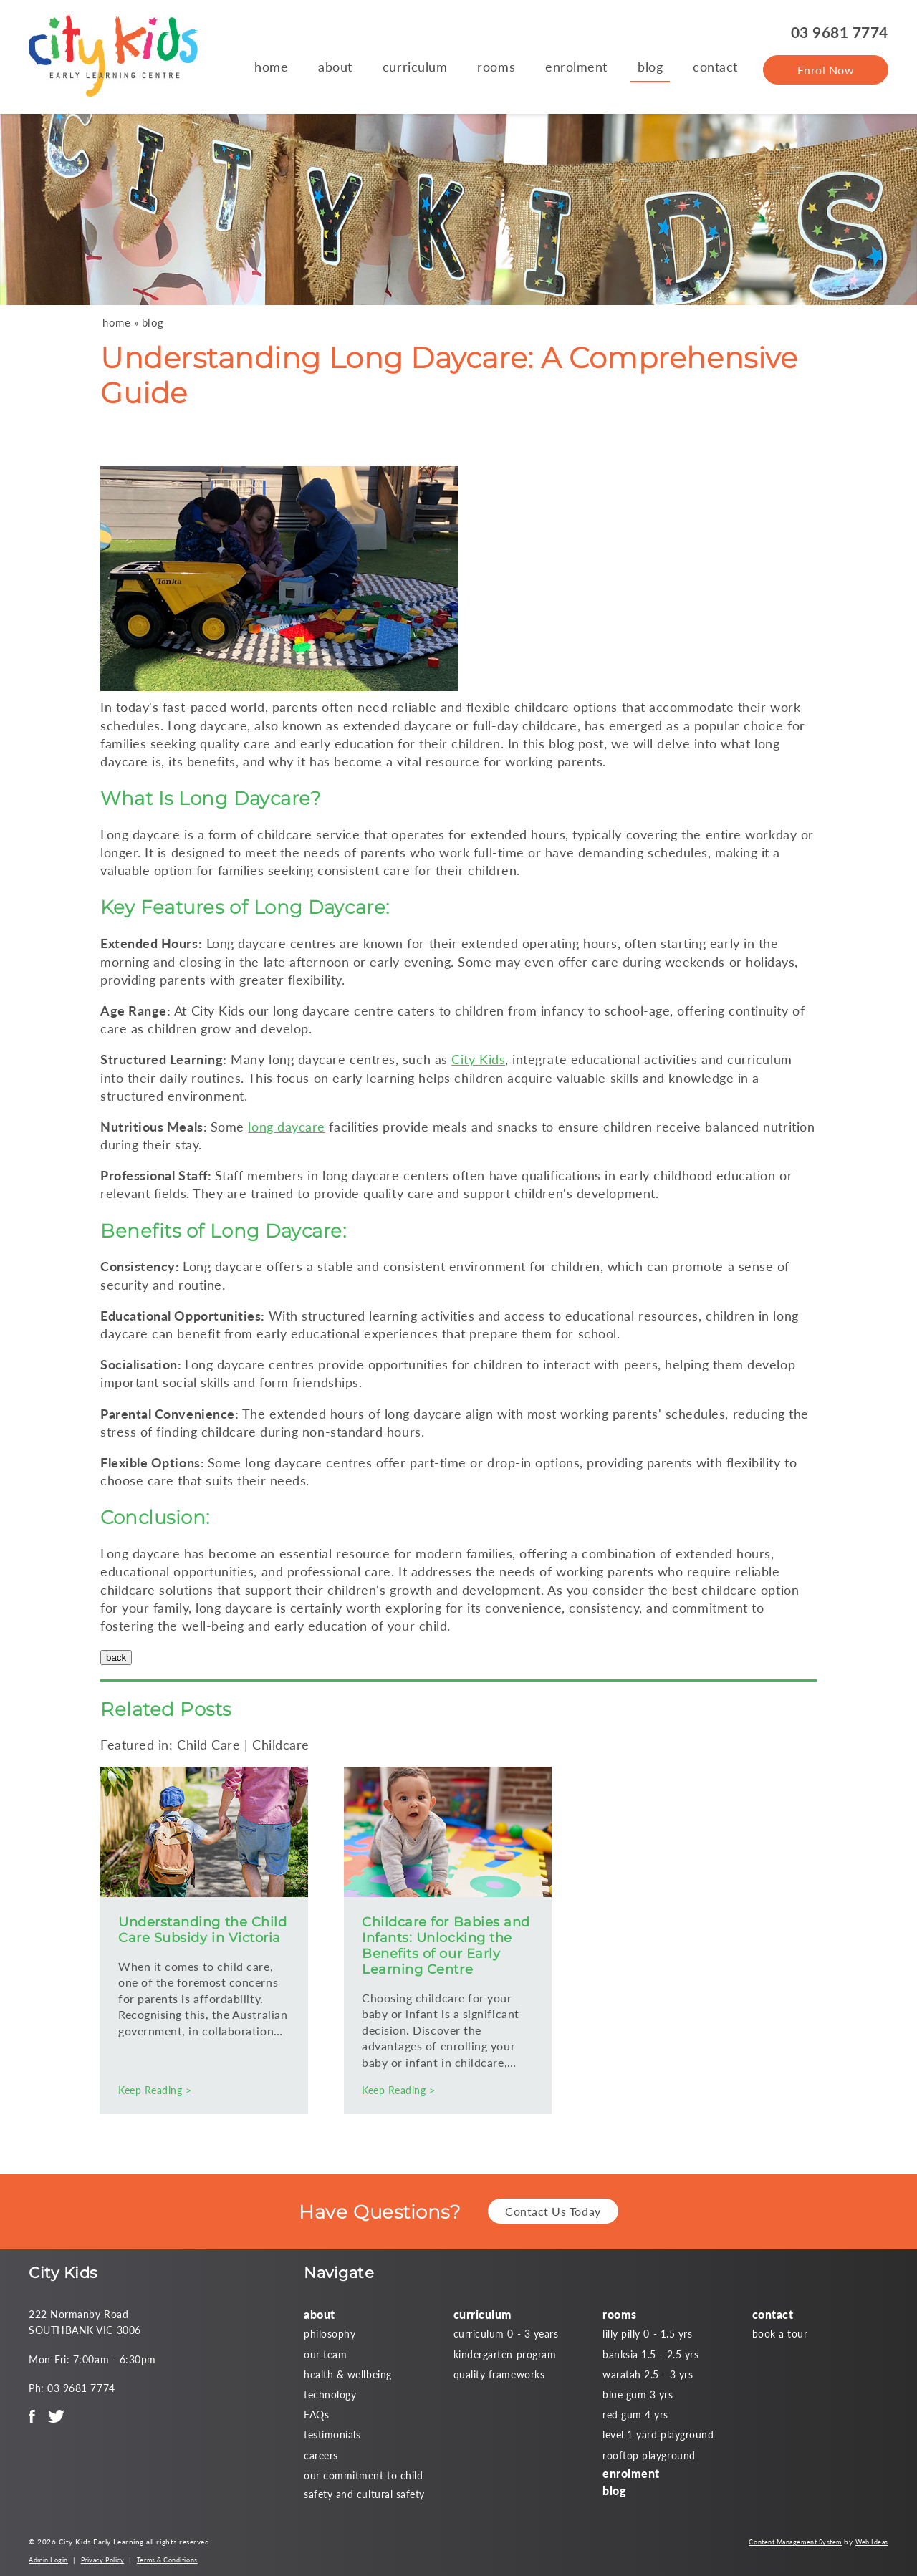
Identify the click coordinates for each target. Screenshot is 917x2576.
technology (330, 2394)
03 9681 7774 (839, 32)
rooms (496, 66)
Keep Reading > (155, 2090)
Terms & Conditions (167, 2560)
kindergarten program (505, 2354)
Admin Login (48, 2560)
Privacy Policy (103, 2560)
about (335, 66)
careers (321, 2455)
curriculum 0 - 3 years (506, 2333)
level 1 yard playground (658, 2434)
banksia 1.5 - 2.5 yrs (650, 2354)
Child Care (208, 1744)
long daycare (286, 1126)
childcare (542, 707)
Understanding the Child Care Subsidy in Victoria (202, 1930)
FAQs (316, 2414)
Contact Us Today (553, 2211)
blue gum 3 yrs (637, 2394)
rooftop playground (649, 2455)
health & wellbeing (348, 2374)
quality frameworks (499, 2374)
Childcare (280, 1744)
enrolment (576, 66)
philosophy (329, 2333)
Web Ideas (871, 2542)
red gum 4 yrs (635, 2414)
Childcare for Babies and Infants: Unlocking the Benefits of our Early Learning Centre (446, 1945)
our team (325, 2354)
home (271, 66)
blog (650, 66)
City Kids (478, 1059)
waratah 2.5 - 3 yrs (647, 2374)
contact (715, 66)
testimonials (332, 2434)
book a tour (780, 2333)
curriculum (415, 66)
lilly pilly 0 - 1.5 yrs (647, 2333)
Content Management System (795, 2542)
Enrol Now (826, 70)
